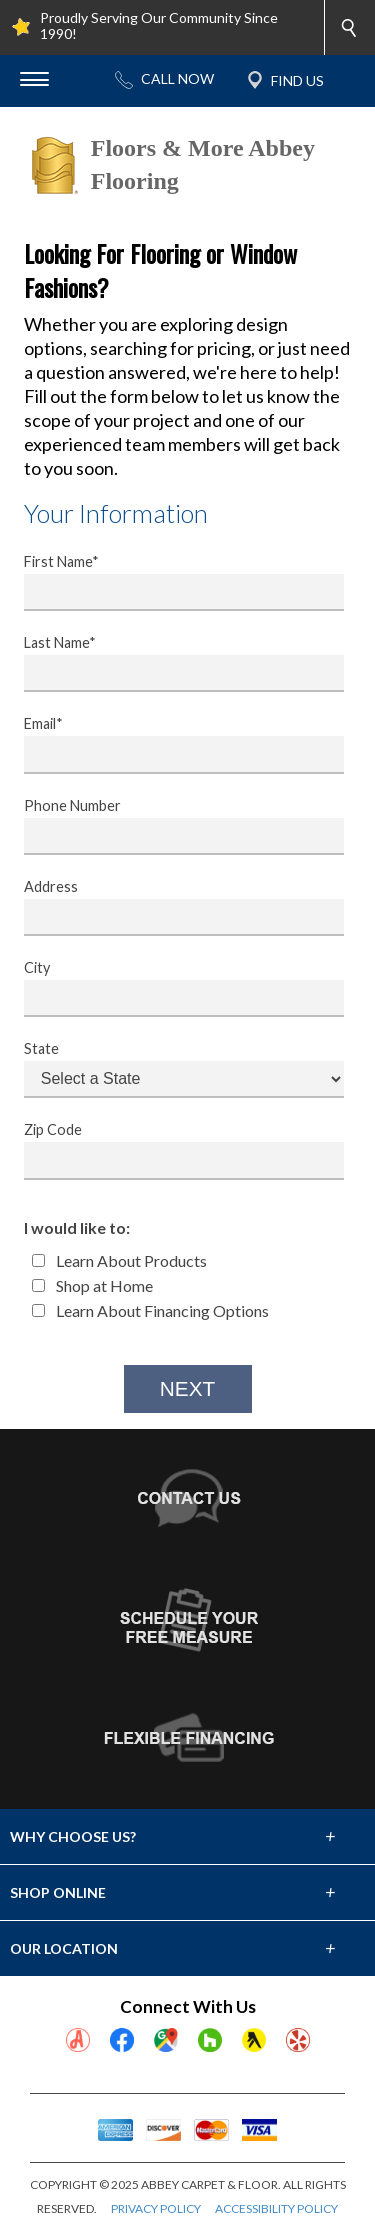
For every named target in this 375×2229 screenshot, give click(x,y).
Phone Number (171, 826)
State (171, 1069)
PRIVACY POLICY (156, 2208)
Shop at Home (92, 1285)
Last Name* (171, 663)
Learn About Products (119, 1260)
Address (171, 907)
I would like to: (77, 1227)
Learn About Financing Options (150, 1310)
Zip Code (171, 1150)
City (171, 988)
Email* (171, 744)
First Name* (171, 582)
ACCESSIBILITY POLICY (276, 2208)
